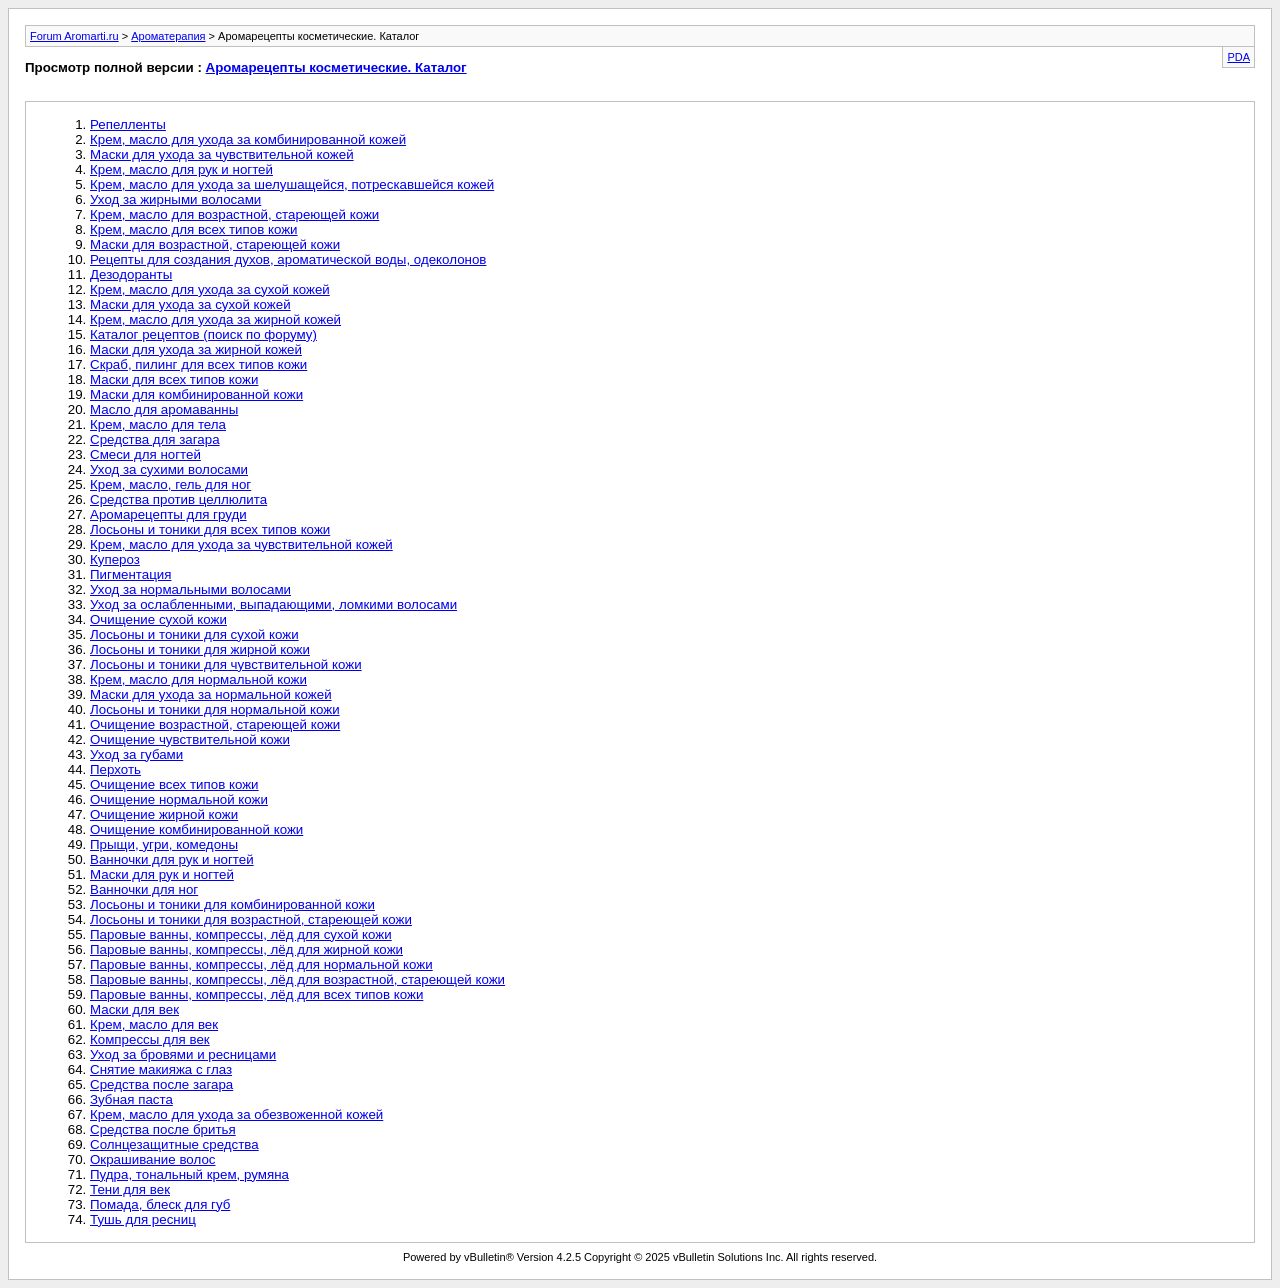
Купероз (115, 559)
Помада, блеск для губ (160, 1204)
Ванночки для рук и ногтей (172, 859)
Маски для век (134, 1009)
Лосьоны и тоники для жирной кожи (200, 649)
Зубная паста (131, 1099)
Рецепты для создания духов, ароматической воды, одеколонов (288, 259)
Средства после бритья (163, 1129)
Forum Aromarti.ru (74, 36)
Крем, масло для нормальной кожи (198, 679)
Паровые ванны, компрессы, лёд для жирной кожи (246, 949)
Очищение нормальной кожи (179, 799)
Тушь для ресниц (143, 1219)
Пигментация (131, 574)
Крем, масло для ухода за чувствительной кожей (241, 544)
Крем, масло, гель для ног (170, 484)
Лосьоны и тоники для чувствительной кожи (226, 664)
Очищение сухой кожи (158, 619)
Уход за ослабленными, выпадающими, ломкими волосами (273, 604)
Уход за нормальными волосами (190, 589)
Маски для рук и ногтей (162, 874)
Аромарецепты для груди (168, 514)
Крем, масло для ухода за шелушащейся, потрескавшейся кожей (292, 184)
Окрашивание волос (152, 1159)
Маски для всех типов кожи (174, 379)
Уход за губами (136, 754)
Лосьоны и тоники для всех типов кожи (210, 529)
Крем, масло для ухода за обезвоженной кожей (236, 1114)
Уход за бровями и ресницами (183, 1054)
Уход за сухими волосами (169, 469)
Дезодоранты (131, 274)
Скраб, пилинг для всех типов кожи (198, 364)
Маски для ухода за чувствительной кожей (222, 154)
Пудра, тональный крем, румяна (189, 1174)
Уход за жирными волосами (175, 199)
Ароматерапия (168, 36)
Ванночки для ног (144, 889)
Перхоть (115, 769)
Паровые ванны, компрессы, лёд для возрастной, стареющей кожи (297, 979)
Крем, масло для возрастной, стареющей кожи (234, 214)
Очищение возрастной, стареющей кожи (215, 724)
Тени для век (130, 1189)
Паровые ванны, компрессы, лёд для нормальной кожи (261, 964)
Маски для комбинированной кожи (196, 394)
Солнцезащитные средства (174, 1144)
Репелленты (128, 124)
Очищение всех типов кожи (174, 784)
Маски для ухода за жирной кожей (196, 349)
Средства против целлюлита (178, 499)
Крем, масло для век (154, 1024)
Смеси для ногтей (145, 454)
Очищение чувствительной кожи (190, 739)
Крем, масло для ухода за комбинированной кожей (248, 139)
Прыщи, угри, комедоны (164, 844)
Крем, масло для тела (158, 424)
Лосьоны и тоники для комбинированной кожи (232, 904)
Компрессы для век (150, 1039)
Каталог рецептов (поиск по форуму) (203, 334)
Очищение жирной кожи (164, 814)
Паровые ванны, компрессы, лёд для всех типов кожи (256, 994)
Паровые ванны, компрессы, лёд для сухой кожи (241, 934)
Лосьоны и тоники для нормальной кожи (215, 709)
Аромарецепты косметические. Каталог (336, 67)
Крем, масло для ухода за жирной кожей (215, 319)
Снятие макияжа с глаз (161, 1069)
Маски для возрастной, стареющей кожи (215, 244)
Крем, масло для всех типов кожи (194, 229)
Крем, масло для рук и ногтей (181, 169)
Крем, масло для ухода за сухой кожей (210, 289)
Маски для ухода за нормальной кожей (211, 694)
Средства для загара (155, 439)
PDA (1238, 57)
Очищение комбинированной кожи (196, 829)
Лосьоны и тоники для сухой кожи (194, 634)
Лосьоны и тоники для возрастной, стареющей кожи (251, 919)
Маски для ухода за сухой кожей (190, 304)
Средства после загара (161, 1084)
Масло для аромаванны (164, 409)
